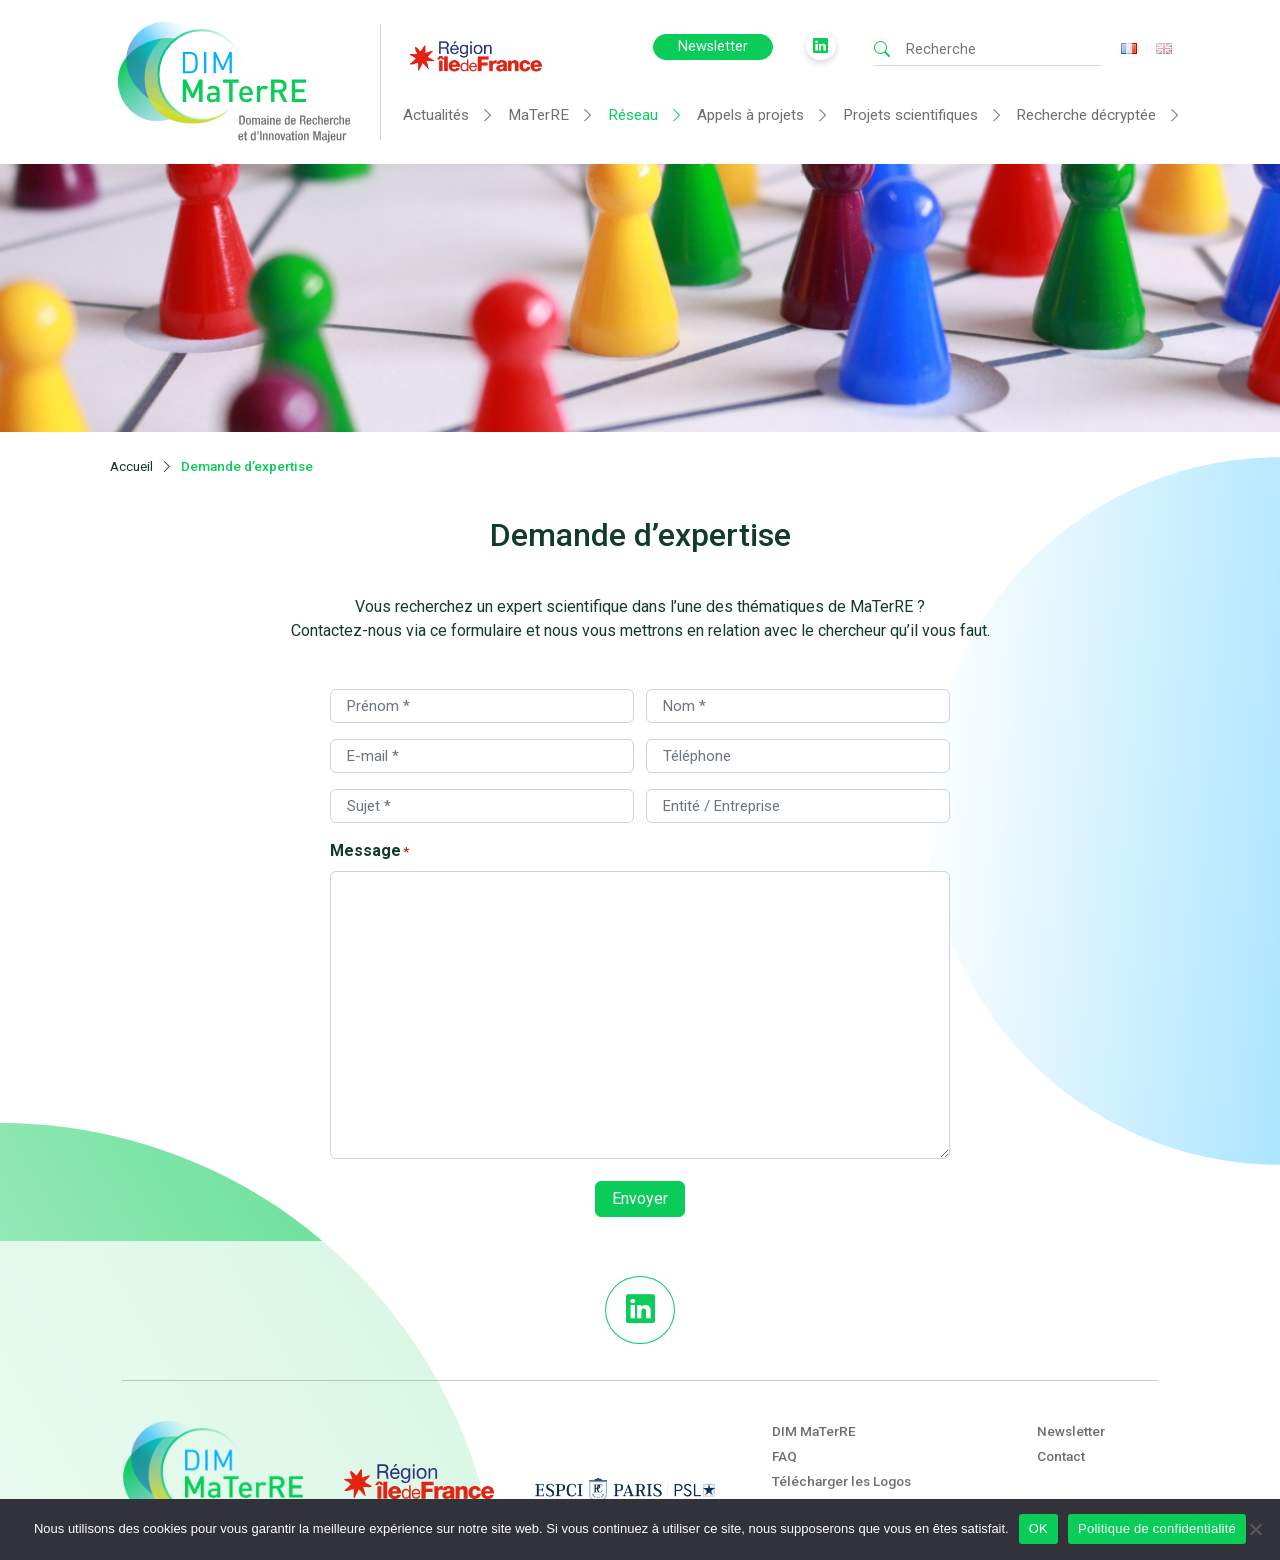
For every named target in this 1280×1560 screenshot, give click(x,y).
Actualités (436, 115)
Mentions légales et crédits (857, 1443)
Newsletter (713, 46)
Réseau (633, 115)
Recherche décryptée (1086, 115)
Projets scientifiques (910, 115)
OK (1038, 1528)
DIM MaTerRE (814, 1368)
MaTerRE (538, 115)
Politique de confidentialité (1157, 1528)
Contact (1061, 1393)
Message (369, 788)
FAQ (784, 1393)
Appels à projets (750, 115)
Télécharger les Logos (841, 1418)
